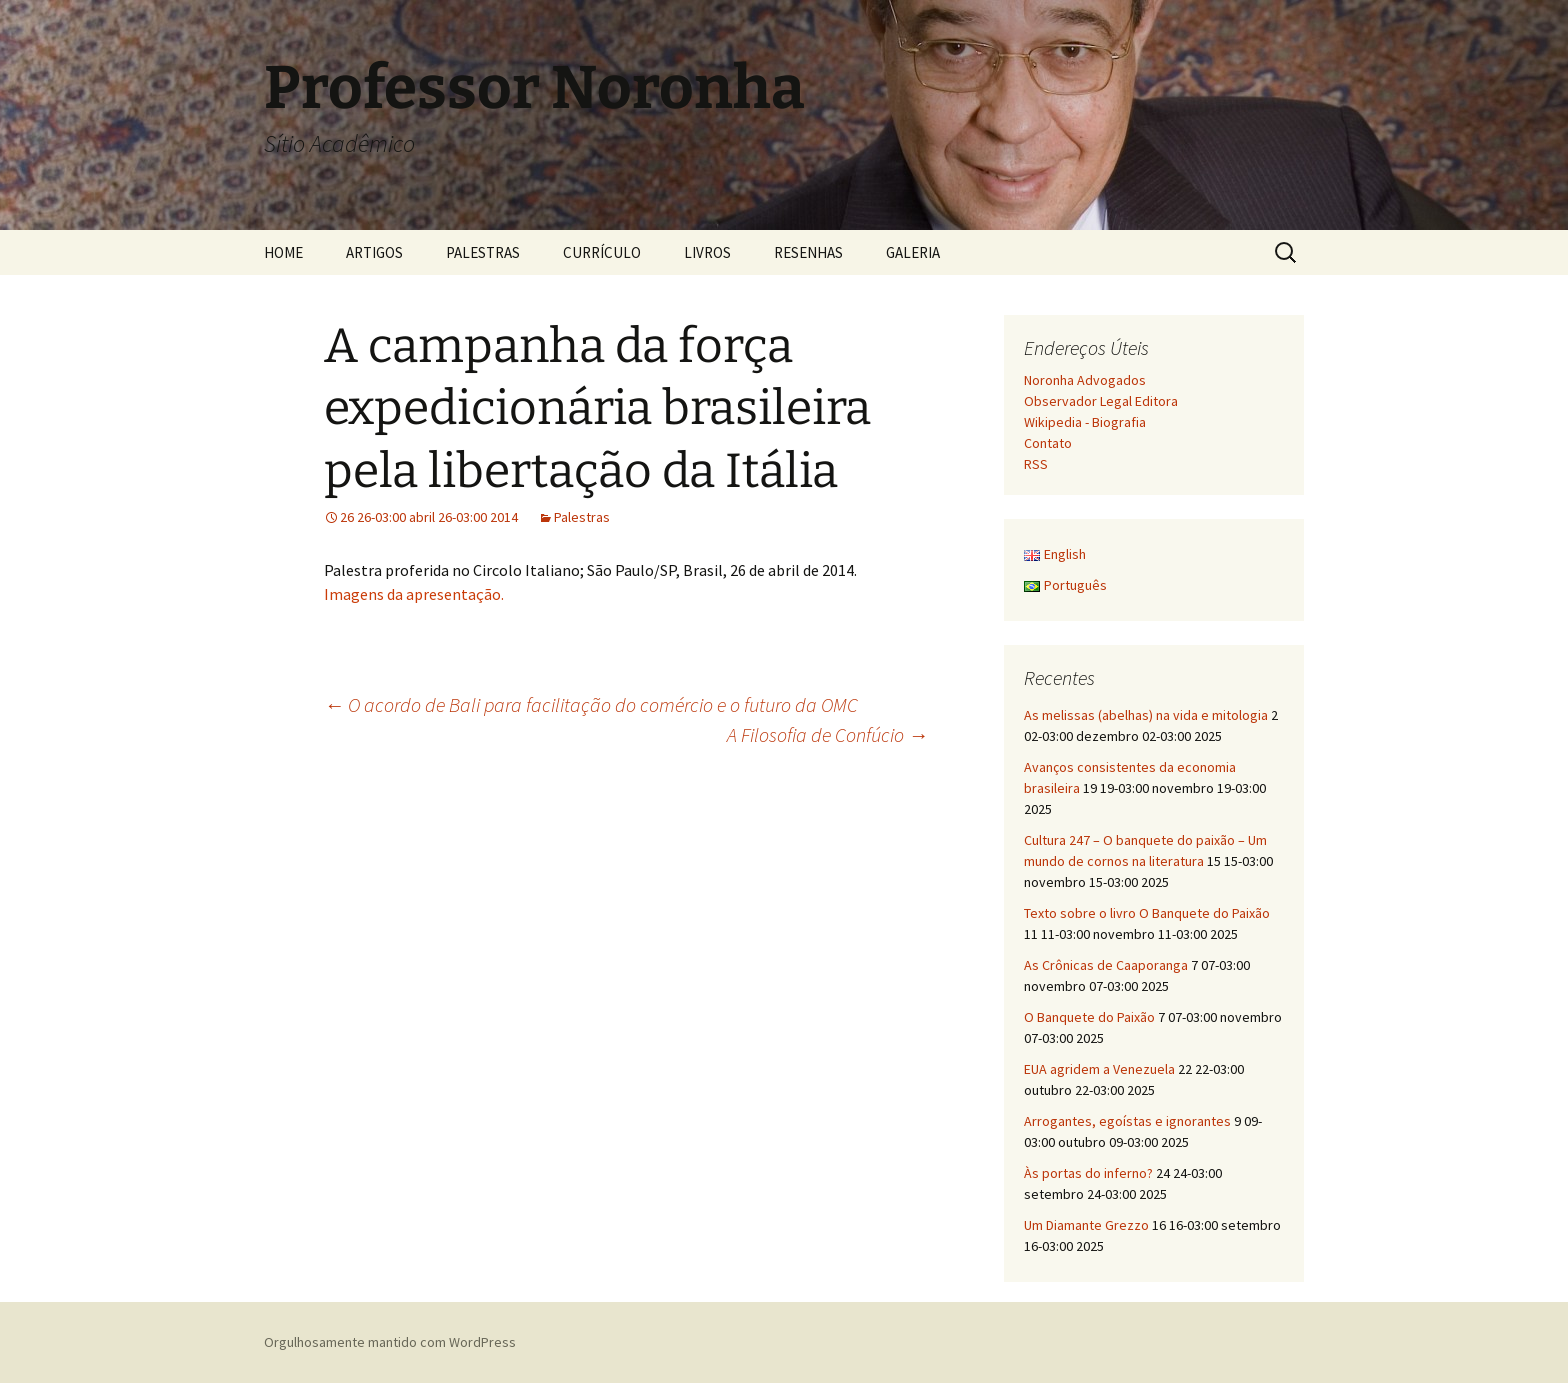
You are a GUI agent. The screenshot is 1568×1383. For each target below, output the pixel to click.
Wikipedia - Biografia (1085, 422)
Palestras (582, 517)
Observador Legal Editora (1101, 401)
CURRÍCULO (602, 252)
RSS (1036, 464)
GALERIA (913, 252)
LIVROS (707, 252)
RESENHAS (808, 252)
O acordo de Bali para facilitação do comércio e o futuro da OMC (591, 704)
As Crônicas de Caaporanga (1106, 965)
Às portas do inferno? (1088, 1173)
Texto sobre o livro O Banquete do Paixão (1147, 913)
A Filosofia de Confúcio (827, 734)
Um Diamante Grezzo (1086, 1225)
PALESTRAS (483, 252)
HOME (283, 252)
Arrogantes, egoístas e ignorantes (1127, 1121)
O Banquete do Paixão (1089, 1017)
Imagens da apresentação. (414, 594)
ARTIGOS (374, 252)
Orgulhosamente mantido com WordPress (390, 1342)
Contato (1048, 443)
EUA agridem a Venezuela (1099, 1069)
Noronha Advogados (1085, 380)
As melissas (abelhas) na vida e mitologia (1146, 715)
